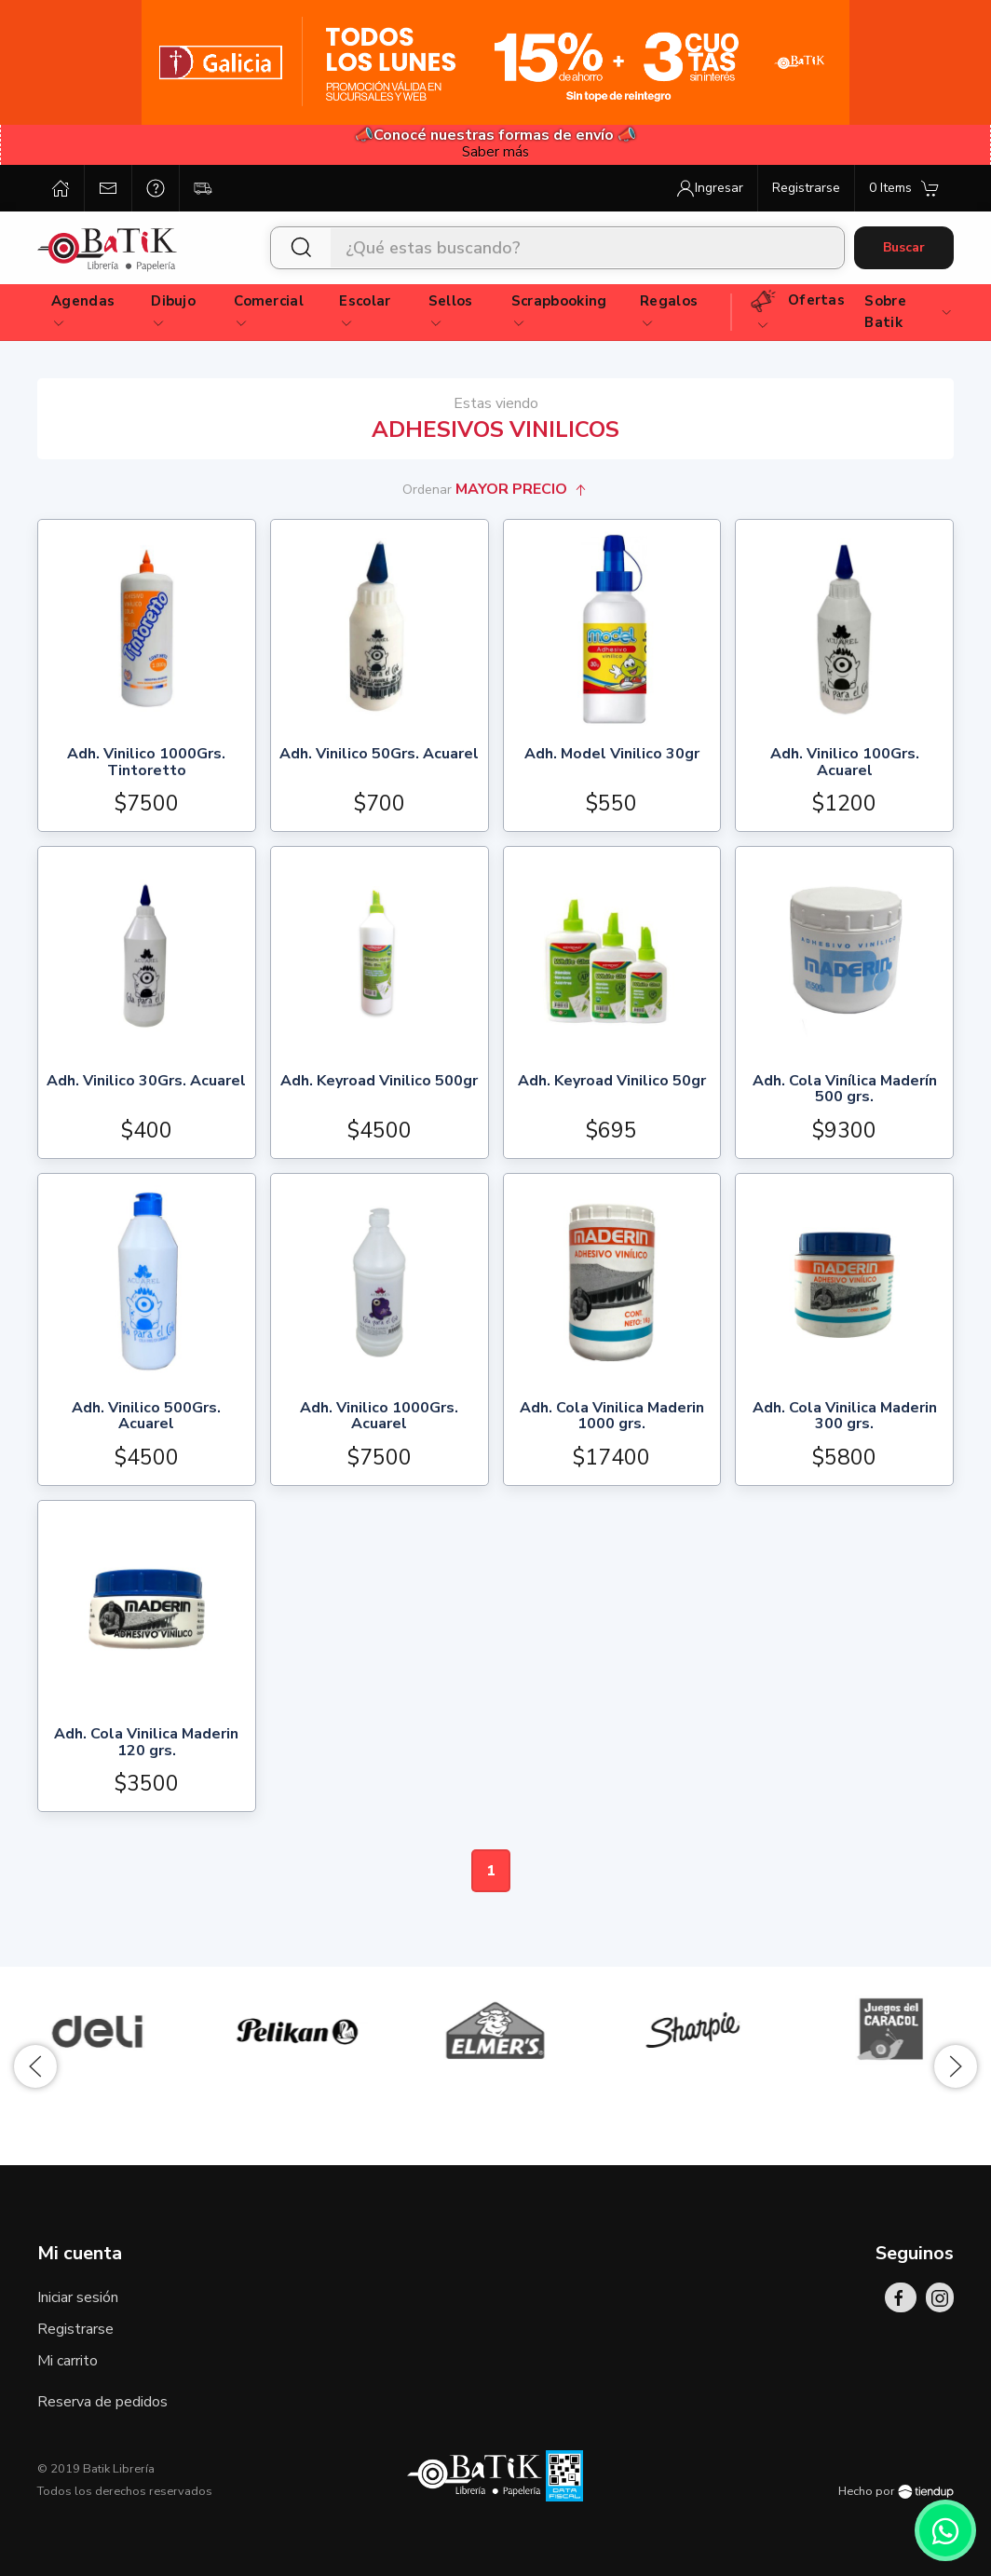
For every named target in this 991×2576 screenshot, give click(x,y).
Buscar (904, 247)
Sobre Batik (908, 312)
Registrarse (75, 2329)
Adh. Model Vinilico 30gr (611, 755)
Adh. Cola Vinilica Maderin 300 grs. (845, 1417)
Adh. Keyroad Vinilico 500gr (379, 1082)
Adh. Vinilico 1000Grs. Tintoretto (146, 763)
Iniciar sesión (77, 2297)
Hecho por (896, 2491)
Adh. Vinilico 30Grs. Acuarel (146, 1082)
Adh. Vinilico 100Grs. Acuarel (844, 763)
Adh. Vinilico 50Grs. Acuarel (379, 755)
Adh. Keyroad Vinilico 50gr (612, 1082)
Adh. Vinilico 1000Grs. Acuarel (379, 1417)
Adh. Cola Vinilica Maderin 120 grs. (146, 1743)
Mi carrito (67, 2361)
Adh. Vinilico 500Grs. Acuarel (146, 1417)
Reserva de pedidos (102, 2402)
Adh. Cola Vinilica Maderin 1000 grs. (612, 1417)
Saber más (495, 152)
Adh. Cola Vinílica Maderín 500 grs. (845, 1090)
